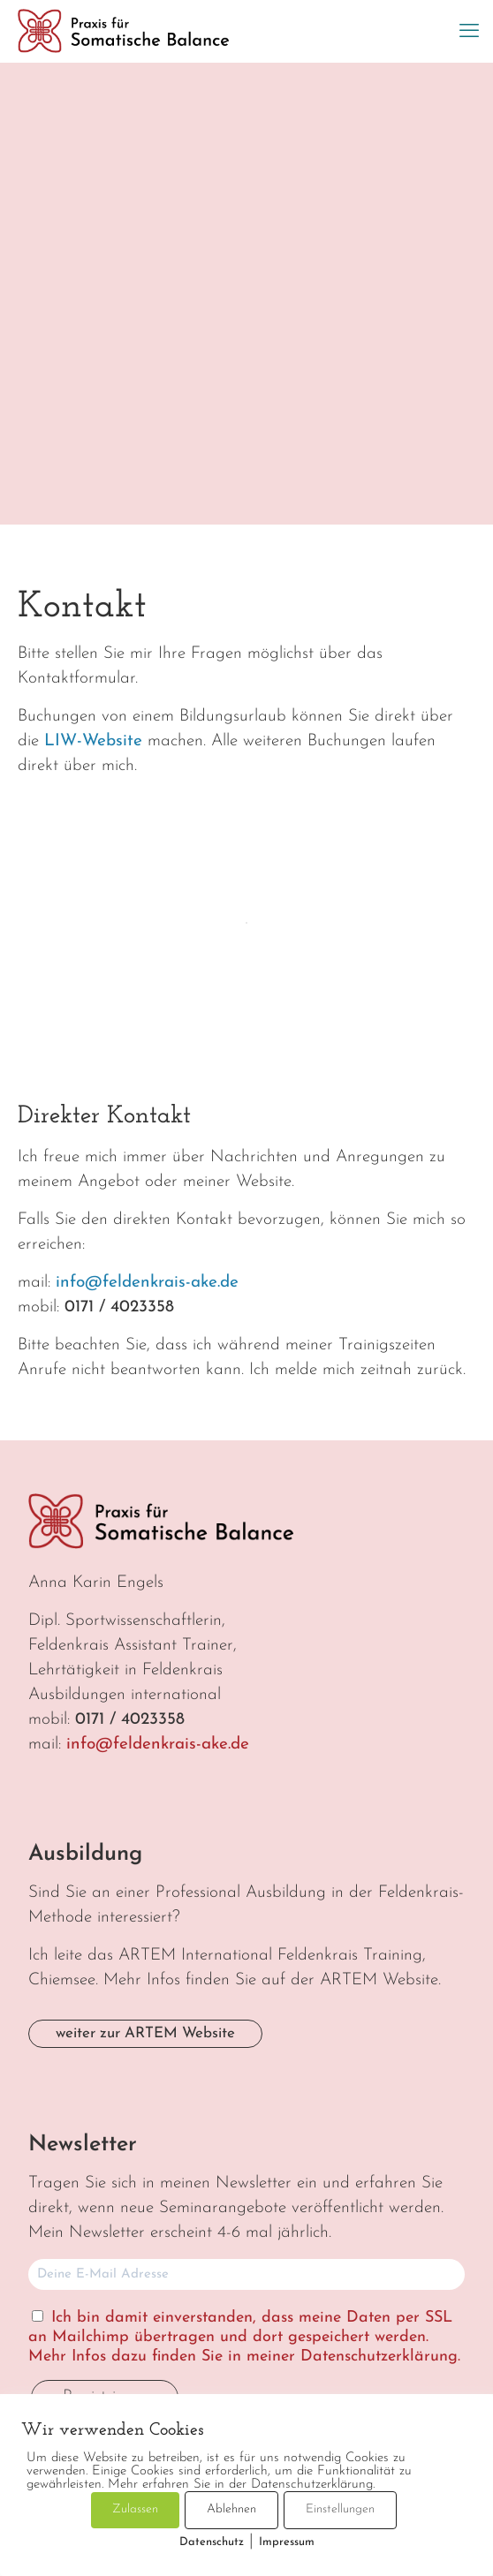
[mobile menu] (469, 33)
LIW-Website (93, 741)
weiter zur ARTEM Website (145, 2033)
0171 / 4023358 (119, 1307)
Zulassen (135, 2509)
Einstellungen (340, 2509)
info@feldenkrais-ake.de (147, 1282)
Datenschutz (211, 2542)
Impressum (287, 2542)
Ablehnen (231, 2509)
